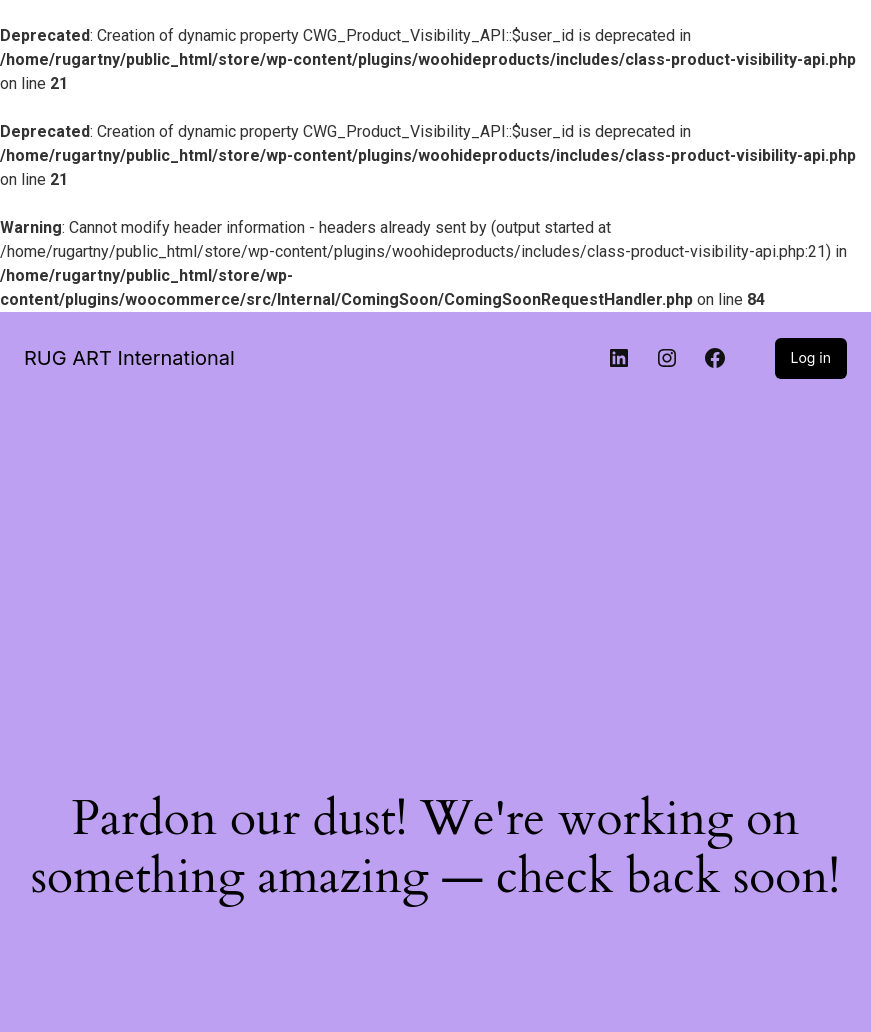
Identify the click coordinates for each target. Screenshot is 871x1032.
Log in (811, 357)
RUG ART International (129, 358)
